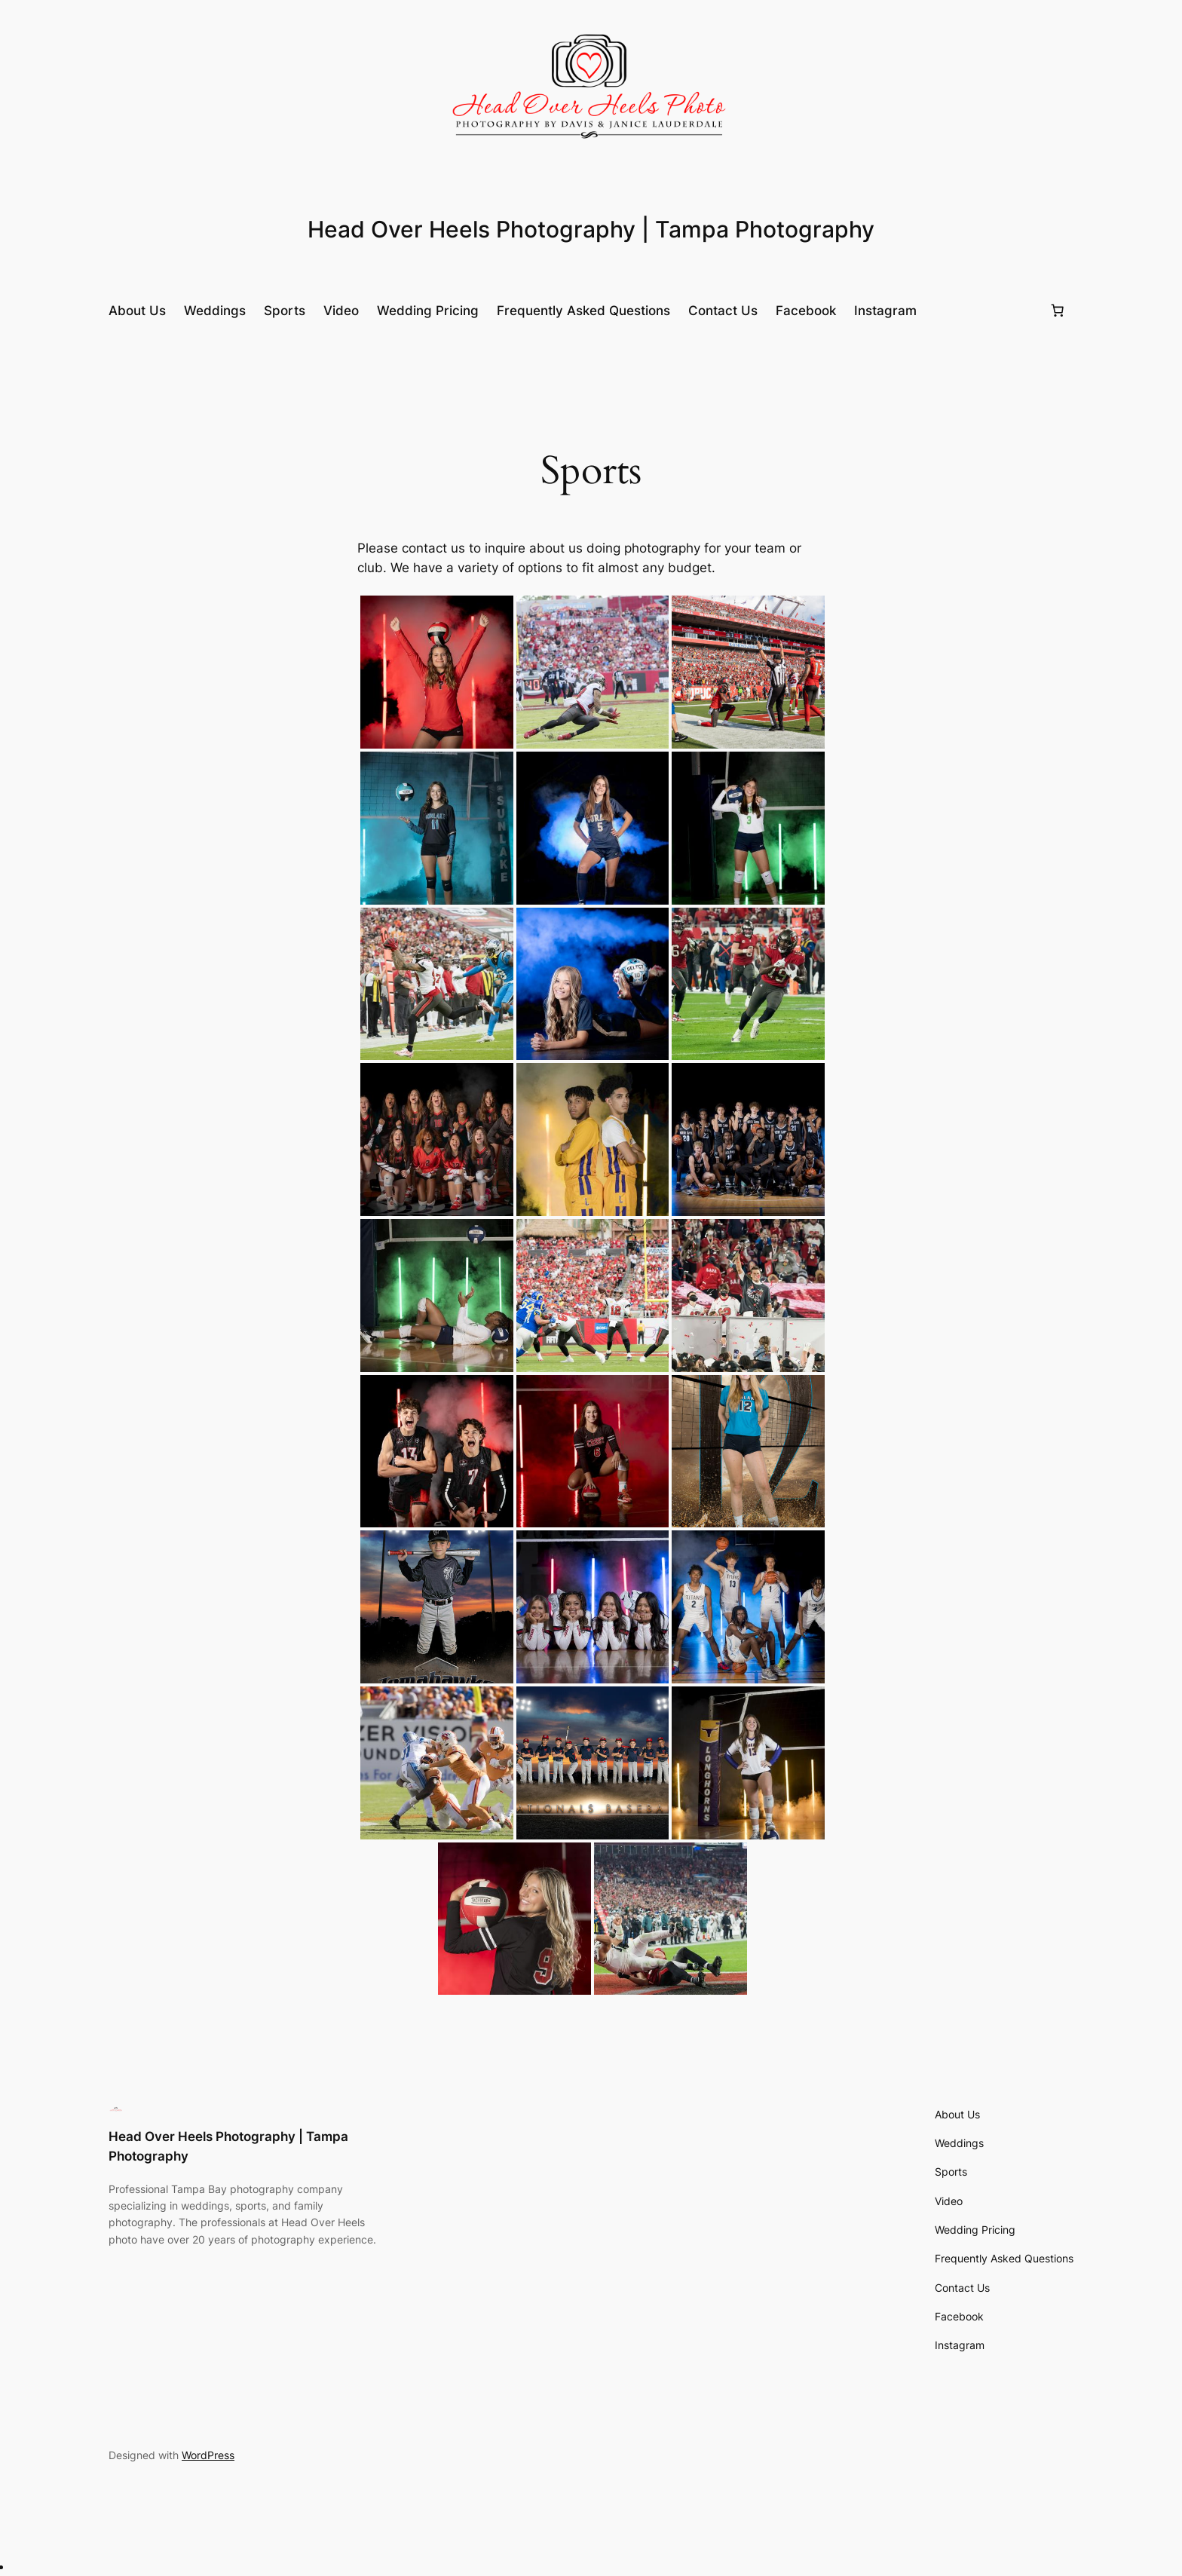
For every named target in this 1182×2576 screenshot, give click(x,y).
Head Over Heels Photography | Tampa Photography (591, 229)
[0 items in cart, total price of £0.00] (1057, 310)
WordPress (208, 2455)
